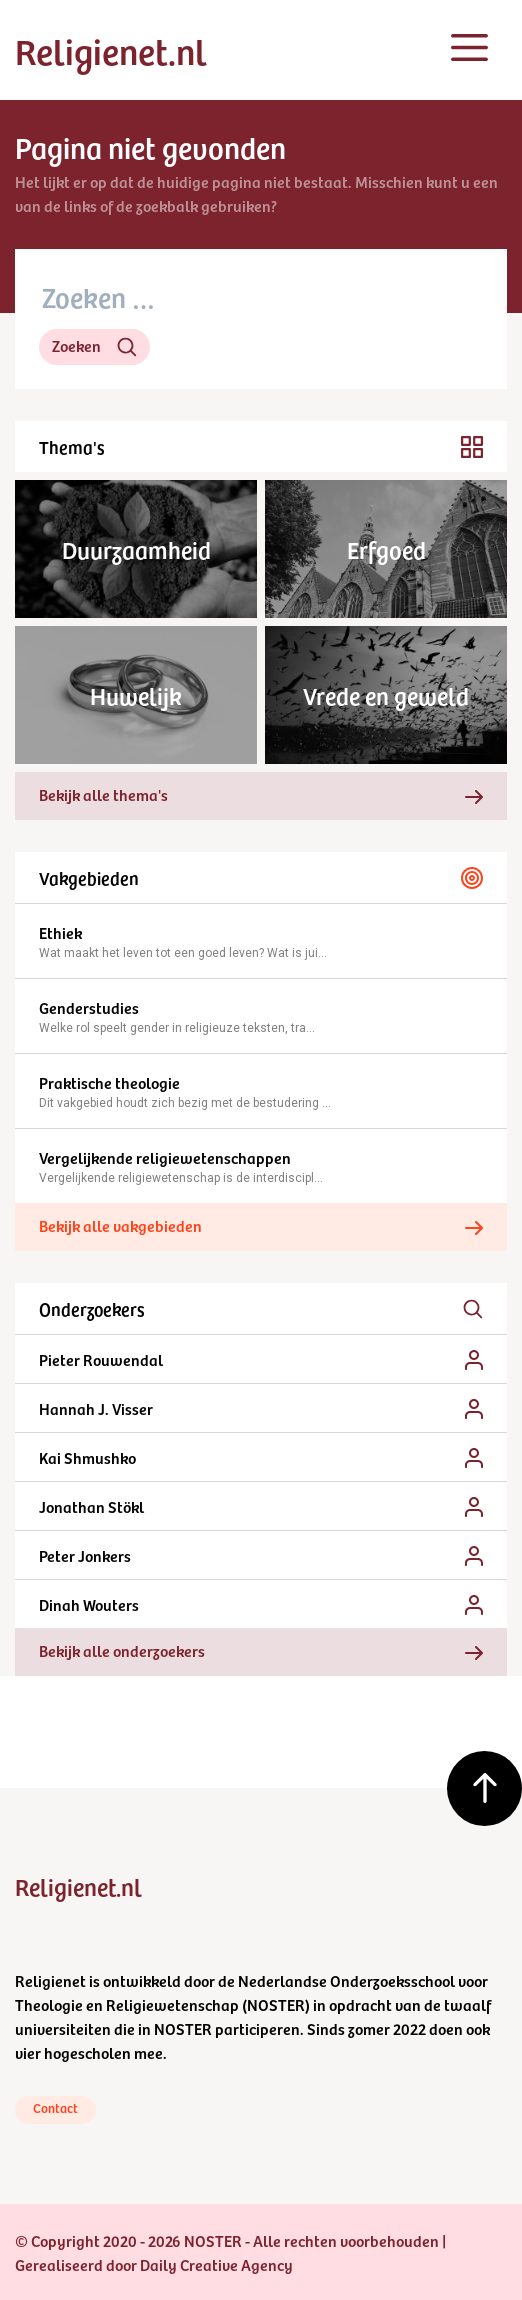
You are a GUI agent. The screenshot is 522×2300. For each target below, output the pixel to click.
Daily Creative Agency (216, 2264)
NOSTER (276, 2004)
